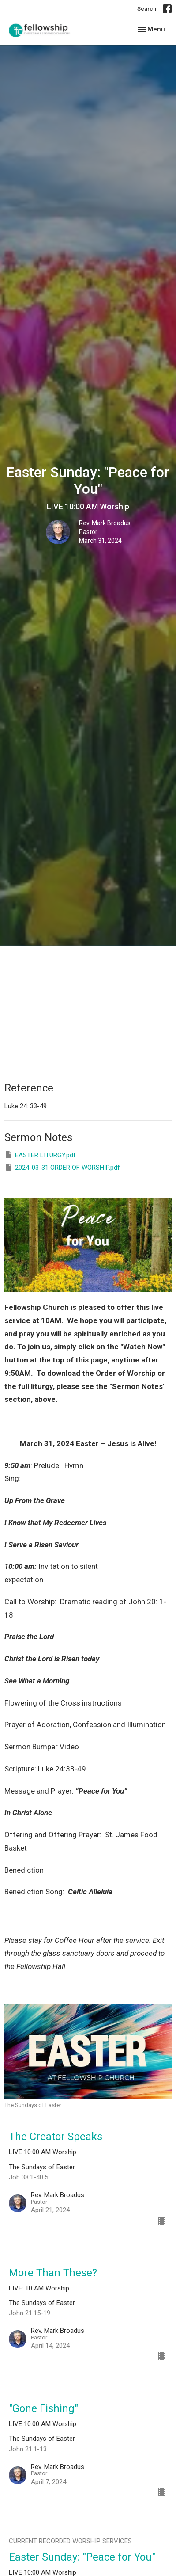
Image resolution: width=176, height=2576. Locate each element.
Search (146, 8)
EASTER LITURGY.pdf (40, 1154)
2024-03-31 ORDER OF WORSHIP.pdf (62, 1167)
